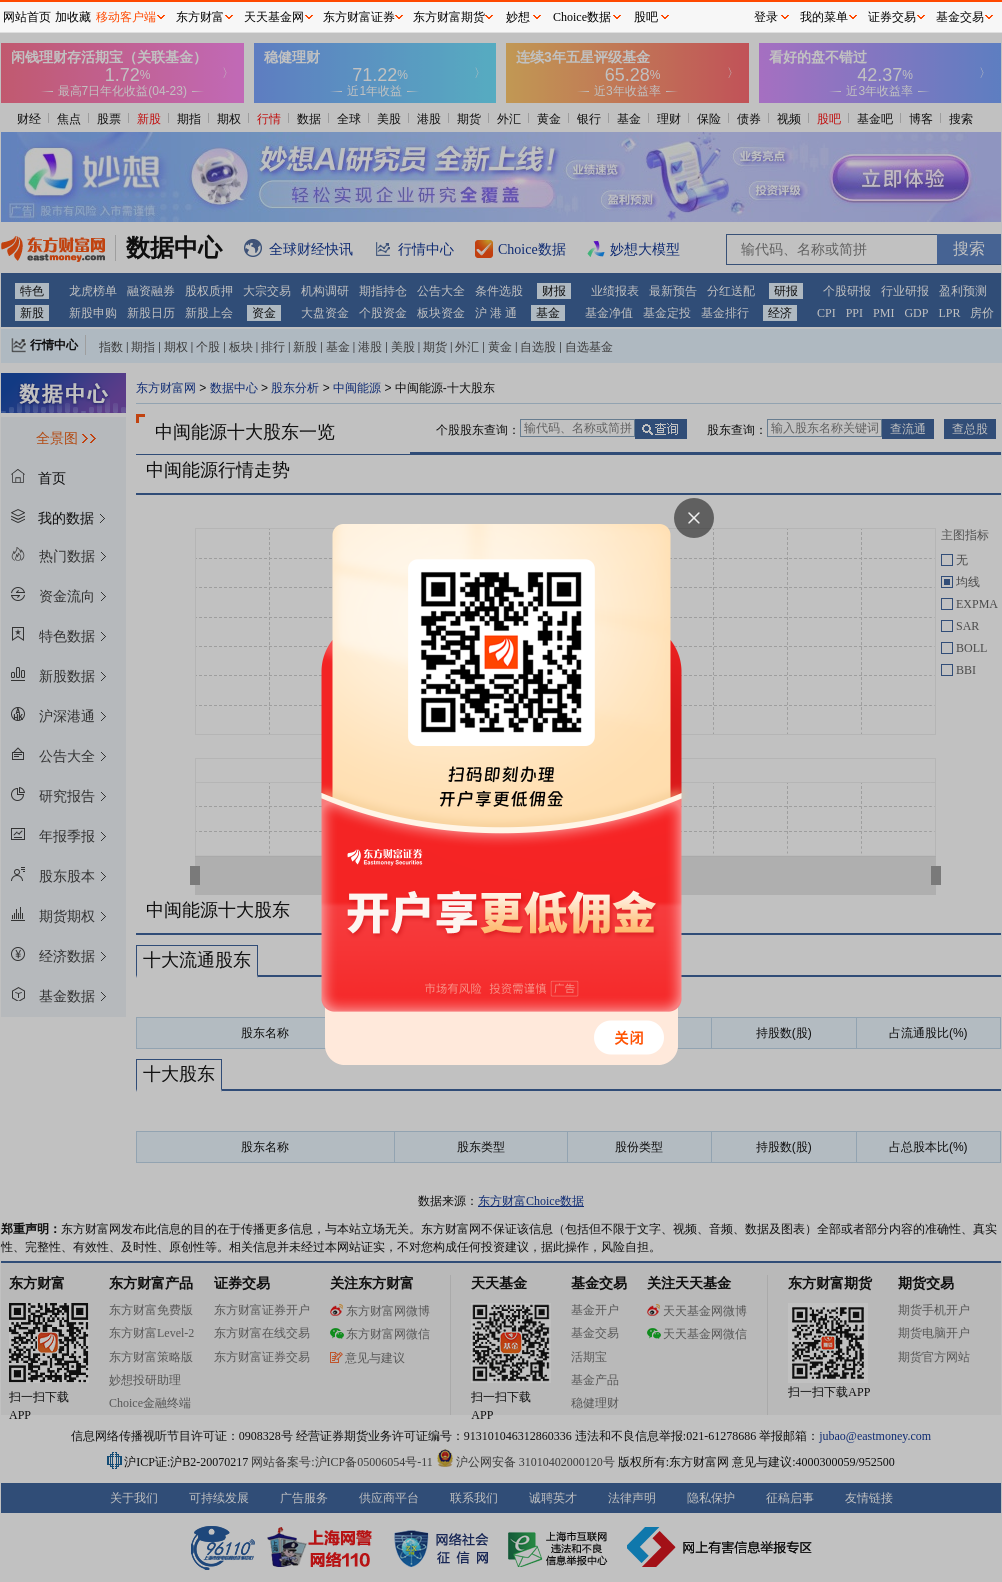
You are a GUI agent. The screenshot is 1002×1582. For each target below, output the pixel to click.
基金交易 (960, 17)
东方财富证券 (359, 17)
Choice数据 (582, 17)
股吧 (646, 17)
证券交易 (892, 17)
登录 (766, 17)
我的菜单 (824, 17)
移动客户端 (126, 17)
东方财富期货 (449, 17)
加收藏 (73, 17)
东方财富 (200, 17)
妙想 (518, 17)
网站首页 (27, 17)
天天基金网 (274, 17)
